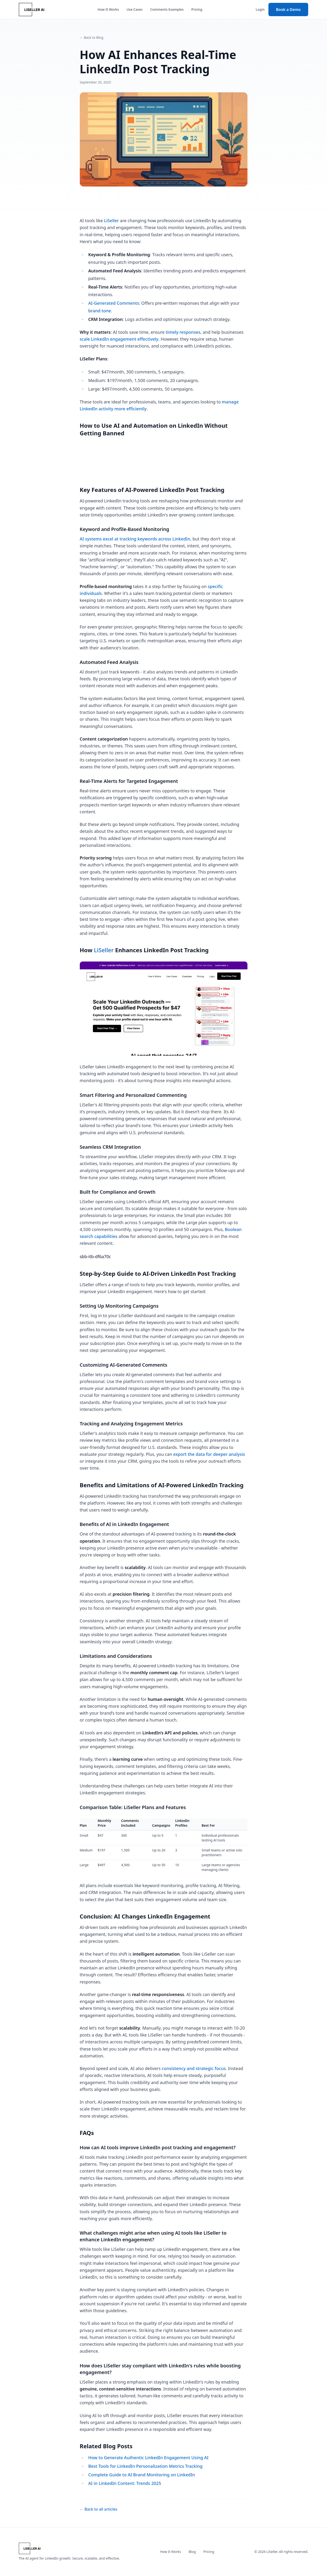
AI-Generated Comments (113, 303)
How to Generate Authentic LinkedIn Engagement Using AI (148, 2457)
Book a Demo (288, 9)
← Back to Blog (91, 37)
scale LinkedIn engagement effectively (119, 339)
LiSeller (111, 220)
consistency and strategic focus (194, 2068)
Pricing (196, 9)
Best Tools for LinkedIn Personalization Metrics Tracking (145, 2466)
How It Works (108, 9)
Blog (192, 2551)
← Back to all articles (98, 2509)
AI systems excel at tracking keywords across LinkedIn (135, 539)
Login (260, 9)
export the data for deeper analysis (209, 1454)
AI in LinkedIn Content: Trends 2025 (124, 2483)
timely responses (183, 332)
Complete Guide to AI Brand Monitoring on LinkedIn (141, 2475)
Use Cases (134, 9)
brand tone (99, 311)
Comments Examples (167, 9)
